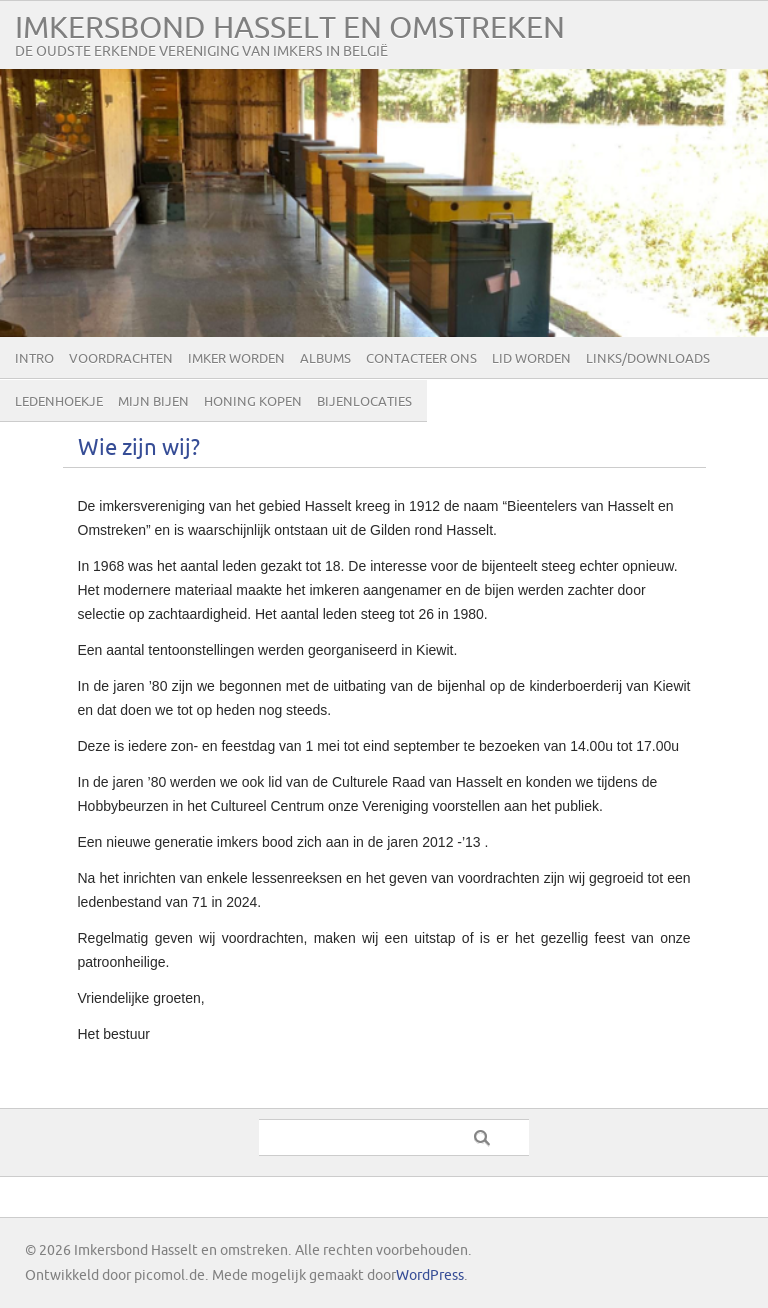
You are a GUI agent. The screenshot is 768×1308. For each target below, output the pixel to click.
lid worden (531, 359)
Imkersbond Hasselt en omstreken (290, 28)
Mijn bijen (153, 402)
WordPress (430, 1275)
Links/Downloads (648, 359)
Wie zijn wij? (139, 448)
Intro (34, 359)
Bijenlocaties (364, 402)
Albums (325, 359)
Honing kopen (253, 402)
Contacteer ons (421, 359)
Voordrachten (121, 359)
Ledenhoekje (59, 402)
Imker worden (236, 359)
